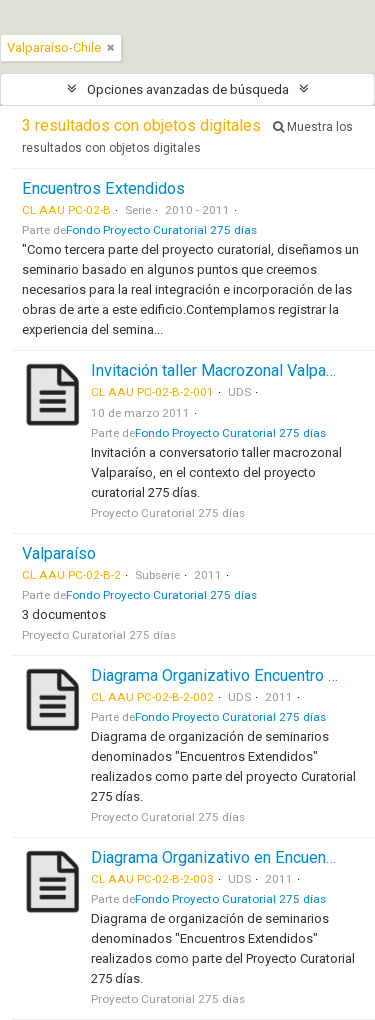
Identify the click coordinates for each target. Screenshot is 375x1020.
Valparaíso (59, 553)
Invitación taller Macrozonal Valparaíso (226, 370)
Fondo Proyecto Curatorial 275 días (161, 230)
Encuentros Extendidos (103, 188)
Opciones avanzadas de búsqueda (188, 89)
